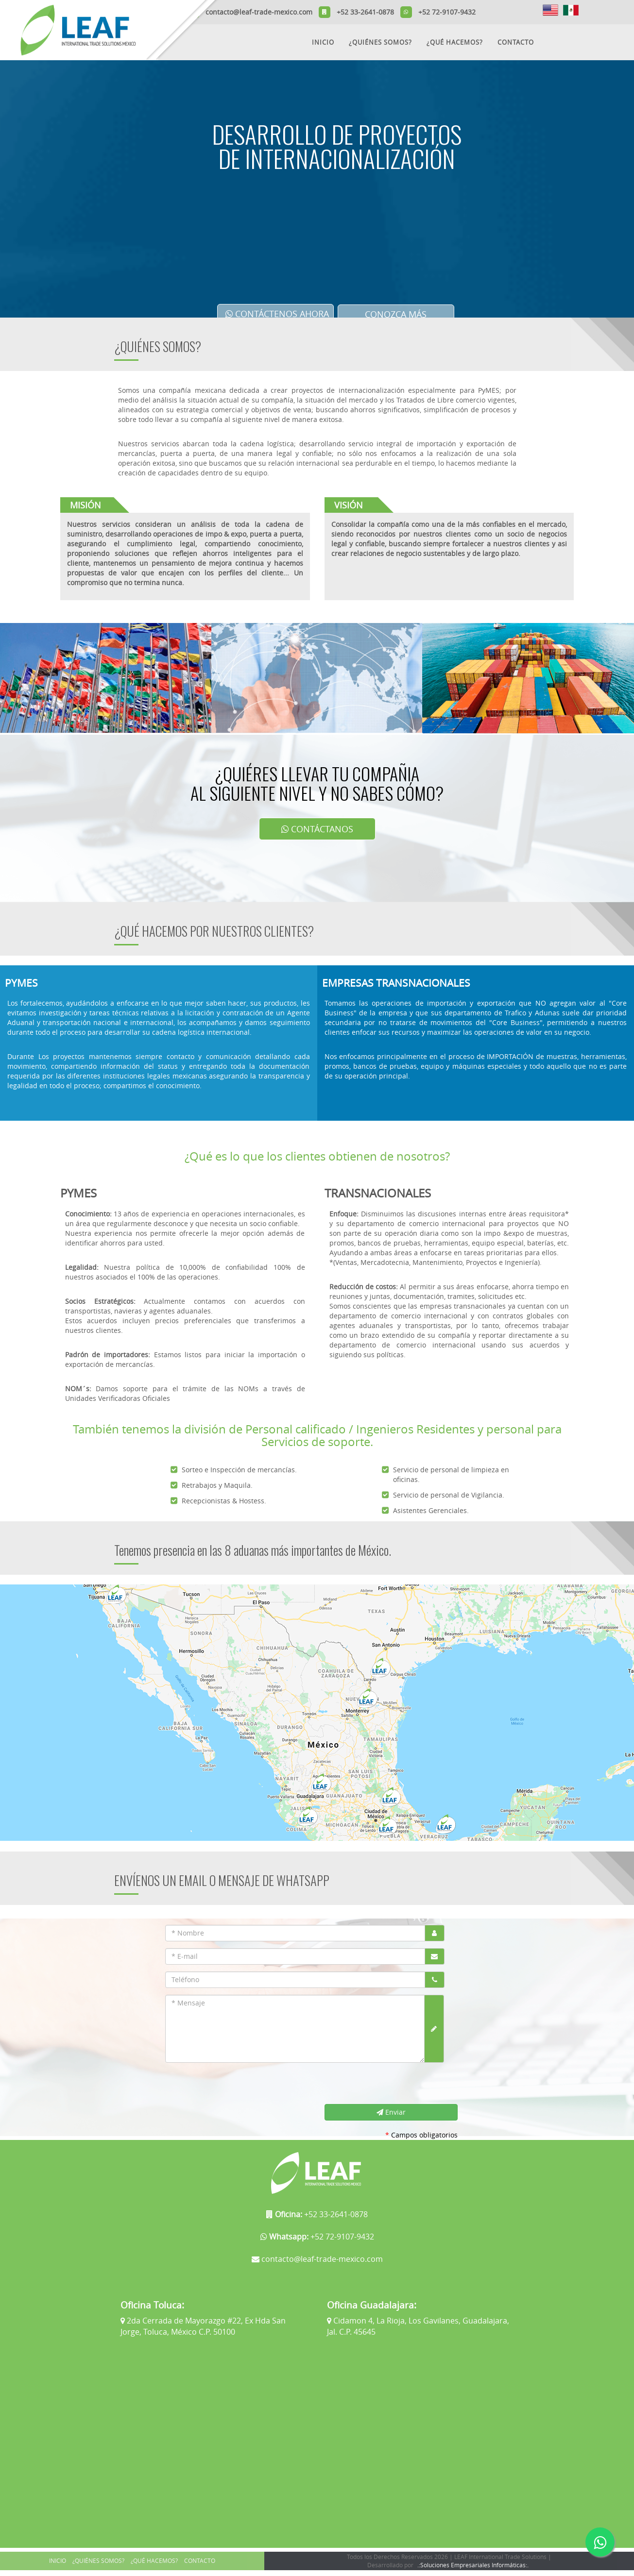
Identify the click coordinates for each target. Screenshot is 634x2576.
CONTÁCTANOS (317, 829)
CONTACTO (515, 42)
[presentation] (235, 2085)
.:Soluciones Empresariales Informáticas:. (473, 2565)
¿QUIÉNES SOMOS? (380, 42)
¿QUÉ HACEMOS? (455, 42)
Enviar (391, 2112)
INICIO (323, 42)
